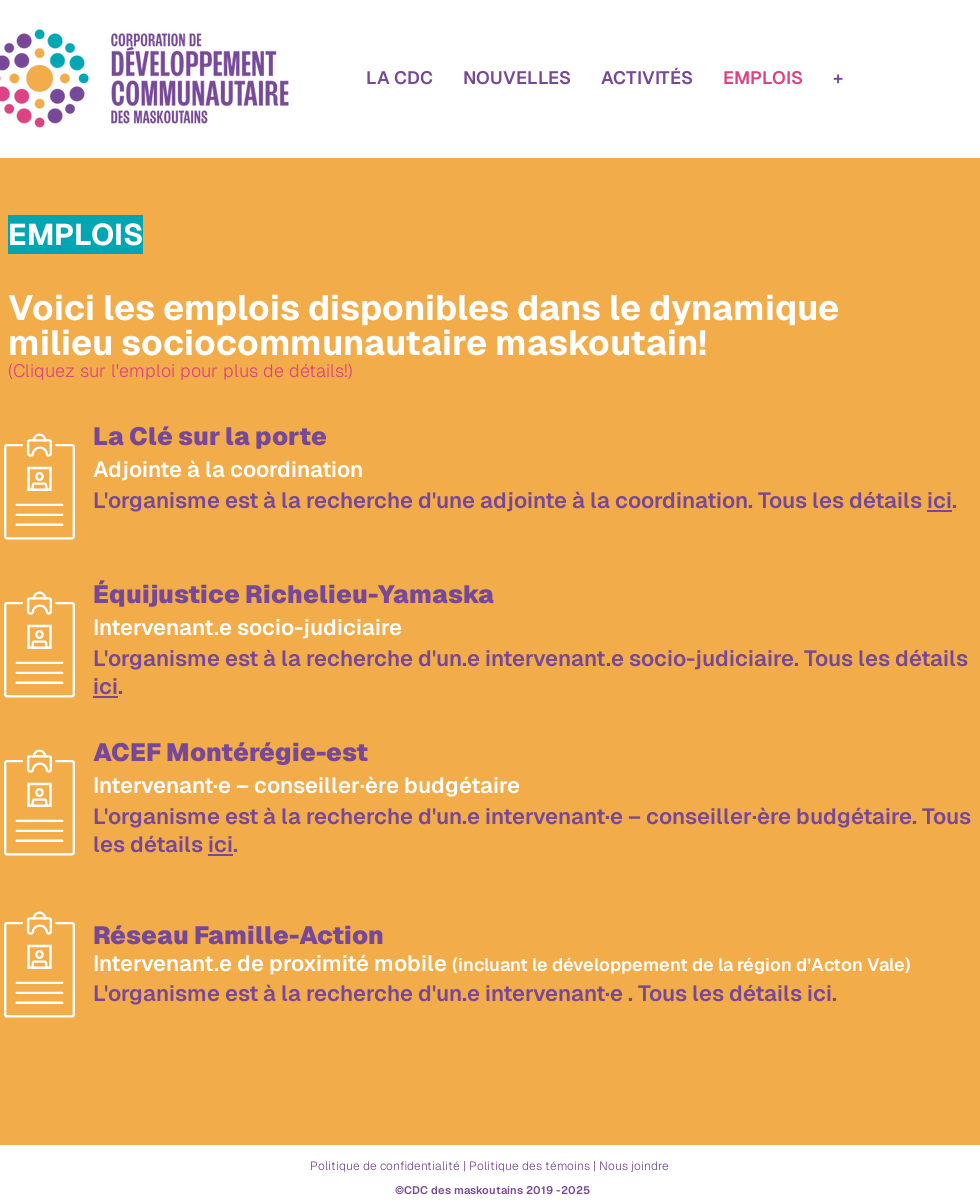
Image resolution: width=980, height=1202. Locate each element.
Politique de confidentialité (385, 1166)
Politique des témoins (529, 1166)
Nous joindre (634, 1166)
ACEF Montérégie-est (230, 752)
